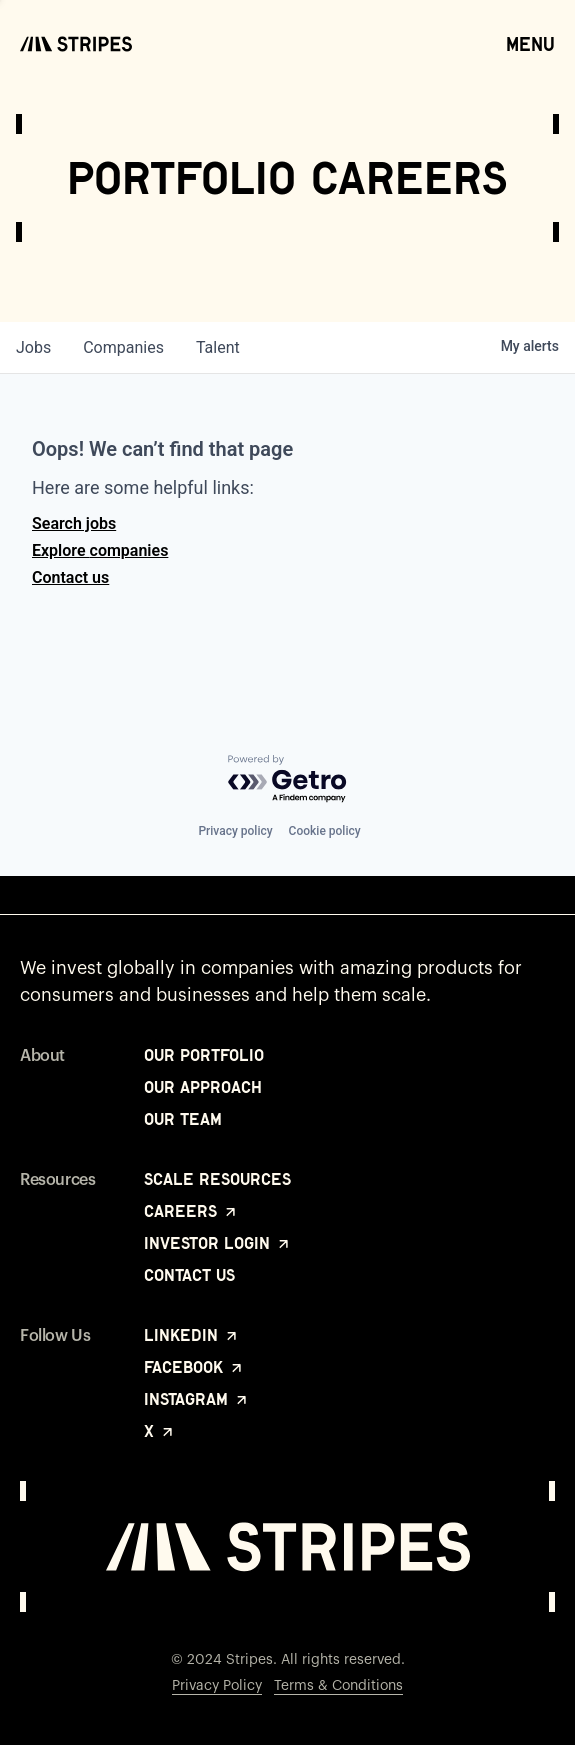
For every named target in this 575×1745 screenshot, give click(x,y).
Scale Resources (217, 1179)
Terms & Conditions (338, 1686)
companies (123, 347)
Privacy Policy (217, 1686)
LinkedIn (192, 1335)
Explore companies (100, 550)
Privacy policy (235, 831)
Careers (191, 1211)
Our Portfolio (204, 1055)
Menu (530, 43)
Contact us (70, 577)
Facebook (194, 1367)
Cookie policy (325, 831)
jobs (33, 347)
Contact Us (189, 1275)
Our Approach (203, 1087)
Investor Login (218, 1243)
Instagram (197, 1399)
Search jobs (74, 523)
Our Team (183, 1119)
